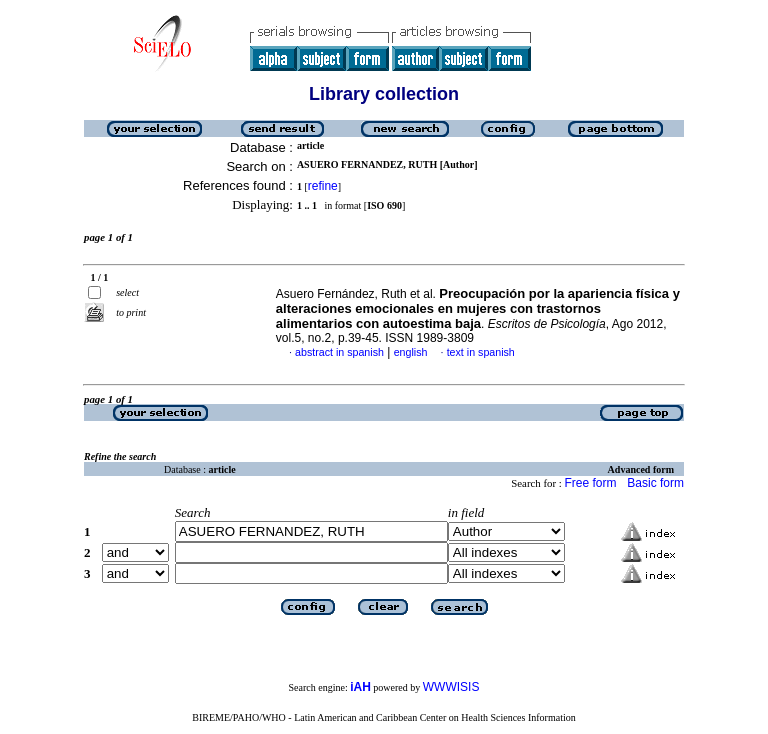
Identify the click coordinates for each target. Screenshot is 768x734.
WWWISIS (451, 687)
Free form (590, 483)
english (411, 352)
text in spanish (481, 352)
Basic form (655, 483)
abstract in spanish (339, 352)
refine (323, 186)
